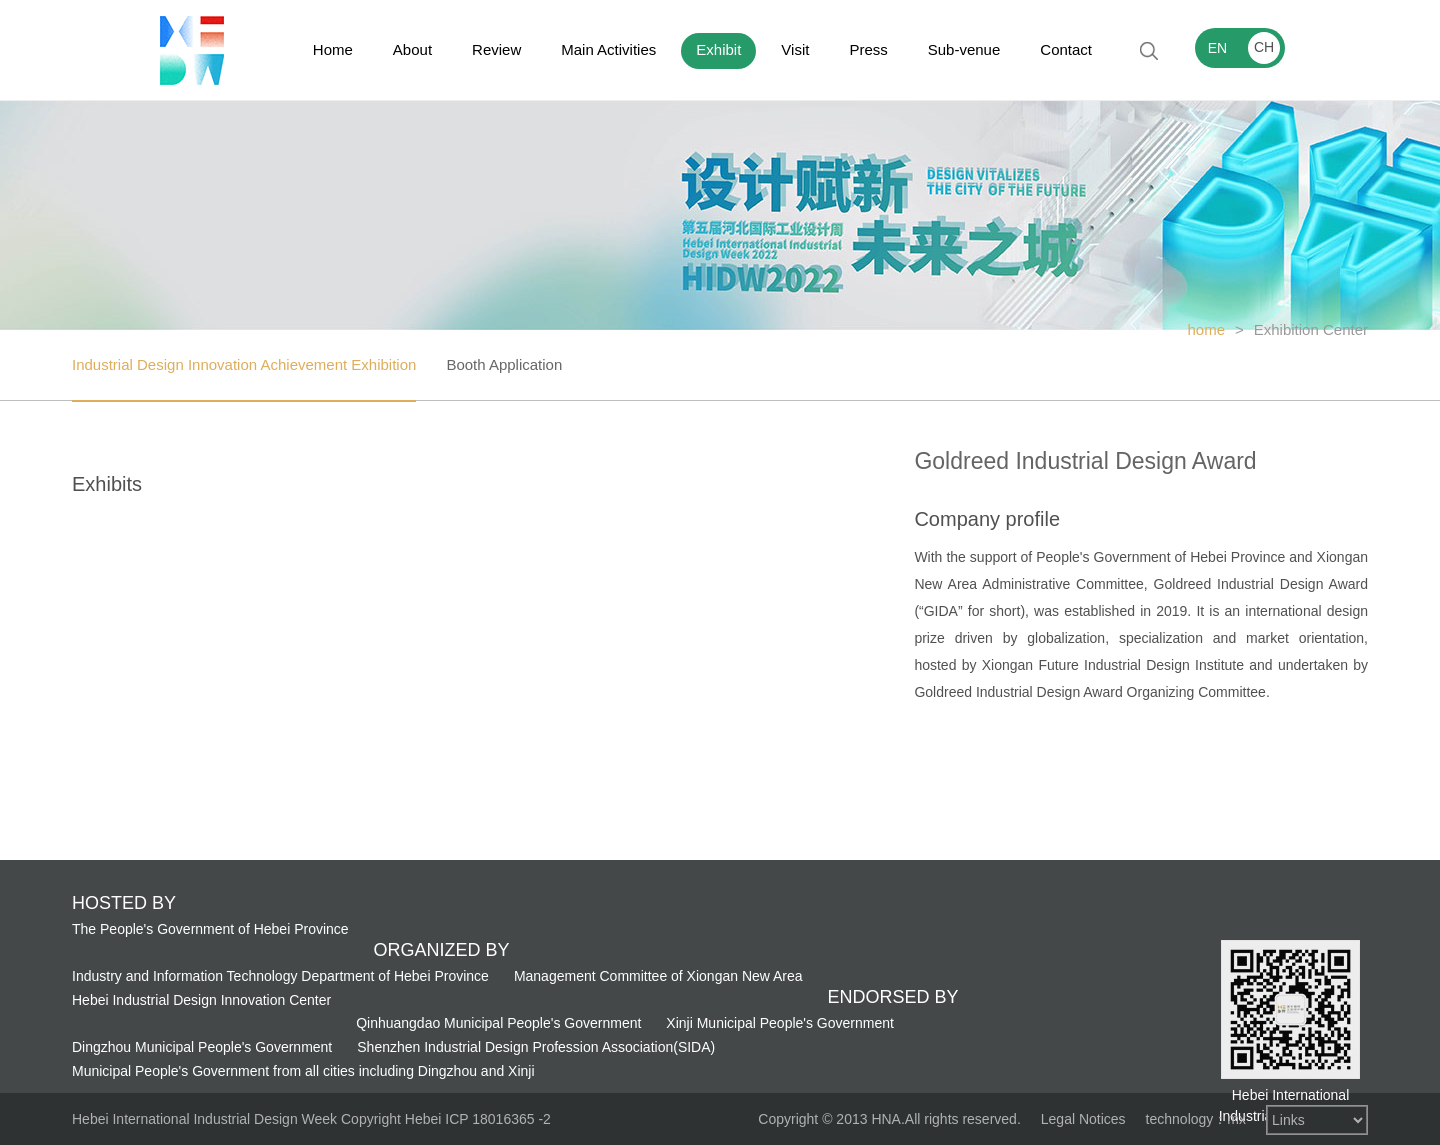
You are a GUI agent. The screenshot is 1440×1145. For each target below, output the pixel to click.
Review (496, 49)
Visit (795, 49)
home (1206, 329)
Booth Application (504, 364)
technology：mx (1196, 1119)
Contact (1066, 49)
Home (333, 49)
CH (1264, 47)
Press (868, 49)
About (412, 49)
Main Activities (608, 49)
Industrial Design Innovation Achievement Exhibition (244, 364)
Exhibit (718, 49)
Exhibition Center (1311, 329)
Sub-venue (964, 49)
